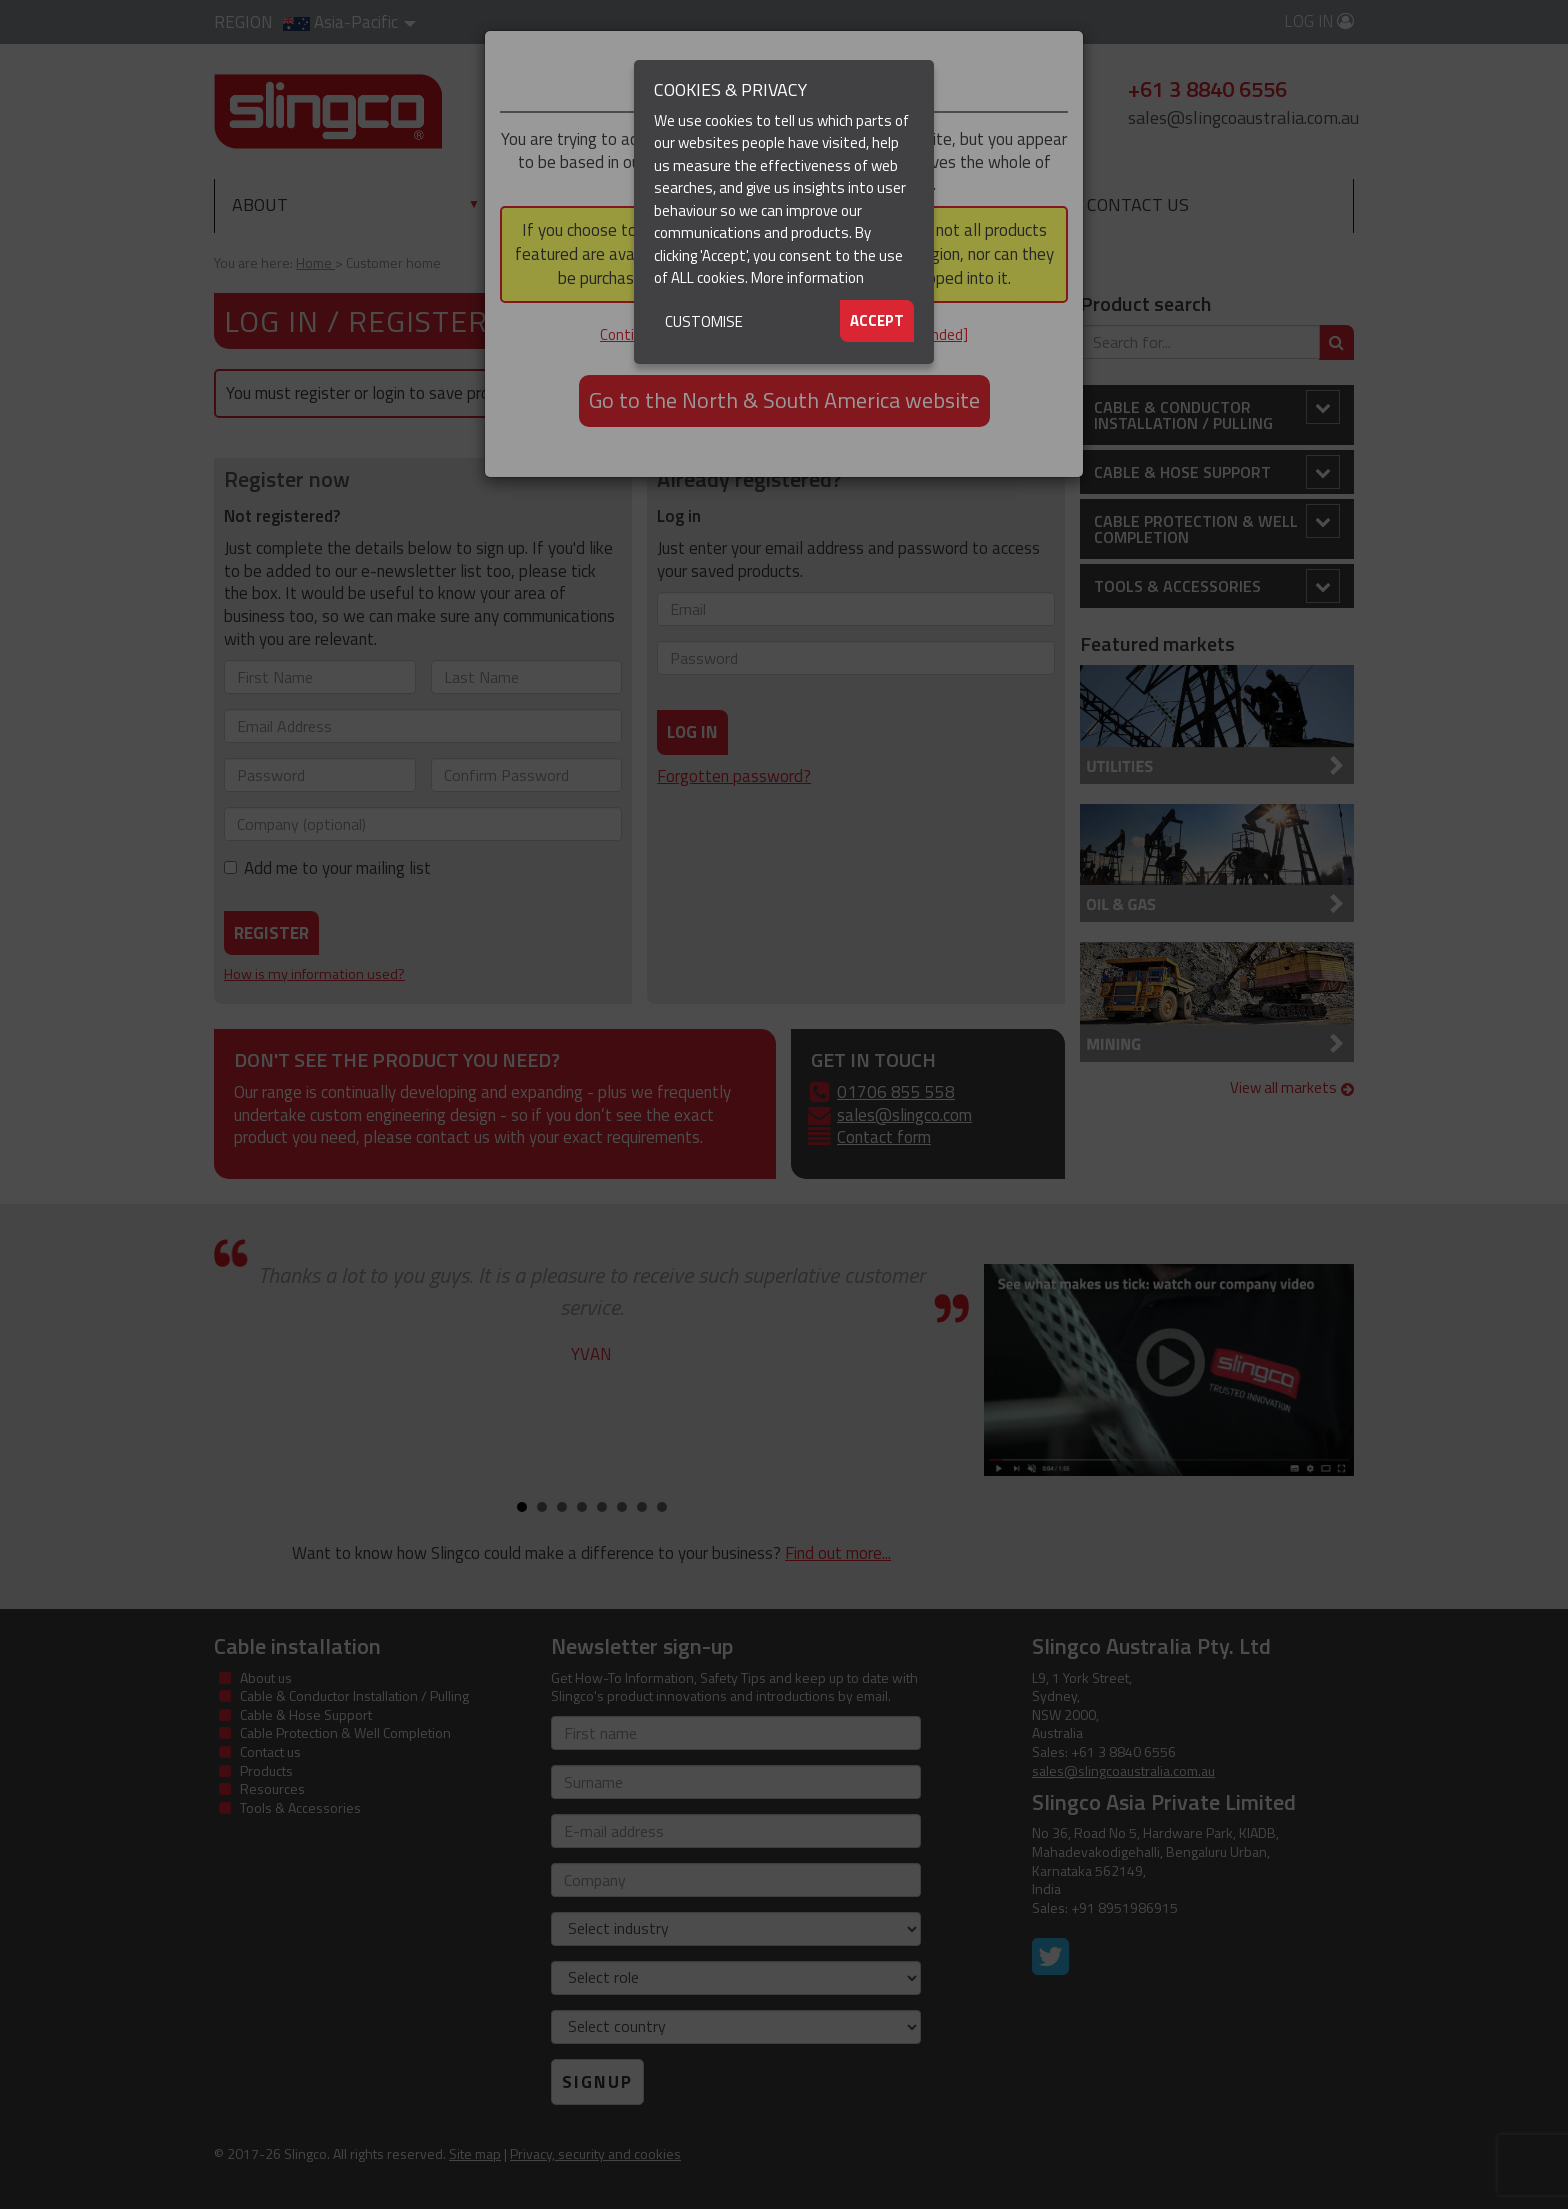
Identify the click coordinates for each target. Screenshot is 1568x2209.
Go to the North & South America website (784, 400)
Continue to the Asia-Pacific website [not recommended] (784, 334)
